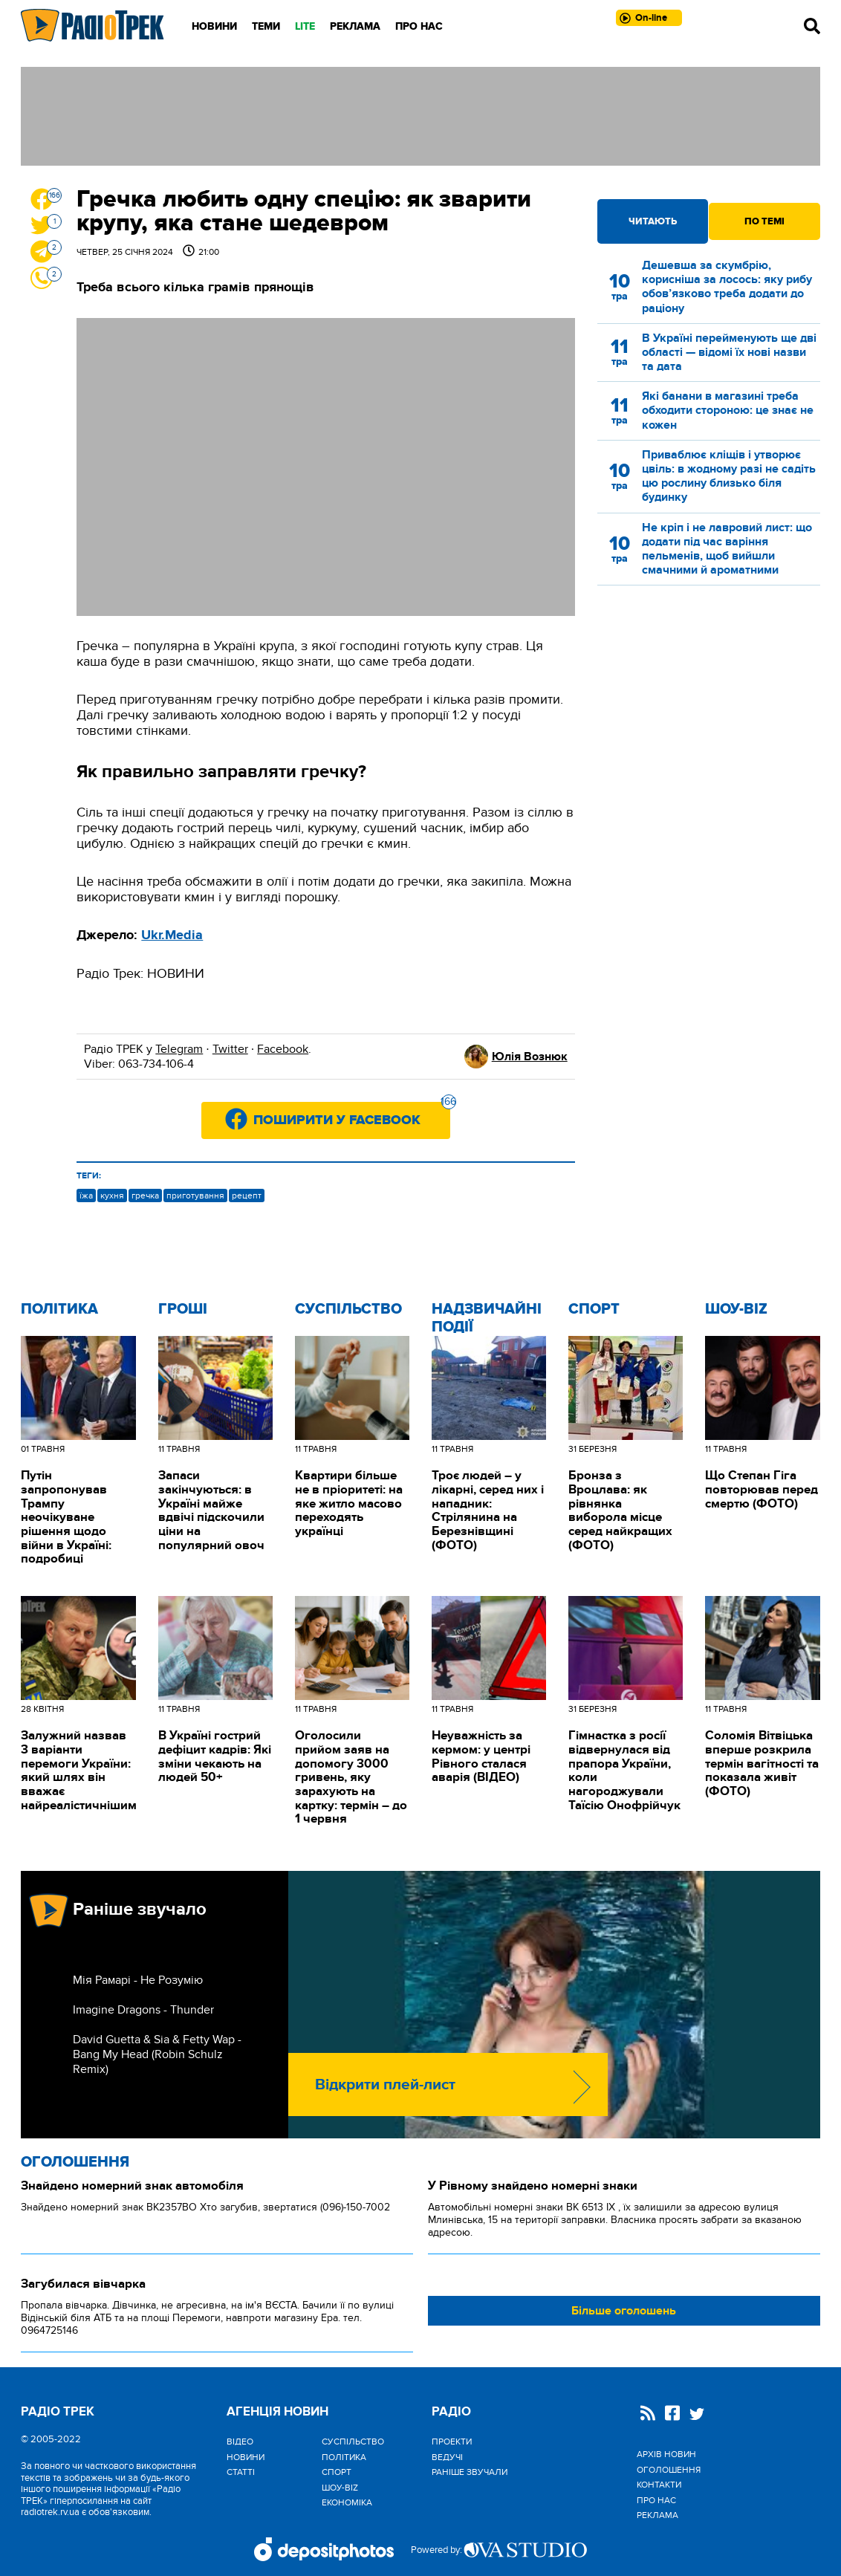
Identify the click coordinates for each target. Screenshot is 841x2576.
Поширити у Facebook (351, 1115)
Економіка (347, 2502)
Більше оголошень (623, 2310)
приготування (195, 1195)
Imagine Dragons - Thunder (143, 2009)
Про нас (419, 26)
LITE (305, 26)
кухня (112, 1195)
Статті (241, 2472)
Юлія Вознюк (530, 1056)
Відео (240, 2441)
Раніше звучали (469, 2472)
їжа (86, 1195)
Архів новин (666, 2454)
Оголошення (75, 2162)
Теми (266, 26)
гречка (145, 1195)
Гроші (182, 1309)
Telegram (179, 1049)
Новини (214, 26)
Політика (59, 1309)
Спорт (594, 1309)
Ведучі (447, 2457)
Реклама (355, 26)
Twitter (230, 1049)
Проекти (452, 2441)
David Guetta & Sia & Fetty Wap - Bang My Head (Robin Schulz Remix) (157, 2054)
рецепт (247, 1195)
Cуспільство (348, 1309)
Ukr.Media (172, 935)
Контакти (659, 2484)
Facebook (282, 1049)
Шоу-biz (736, 1309)
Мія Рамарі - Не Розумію (138, 1980)
